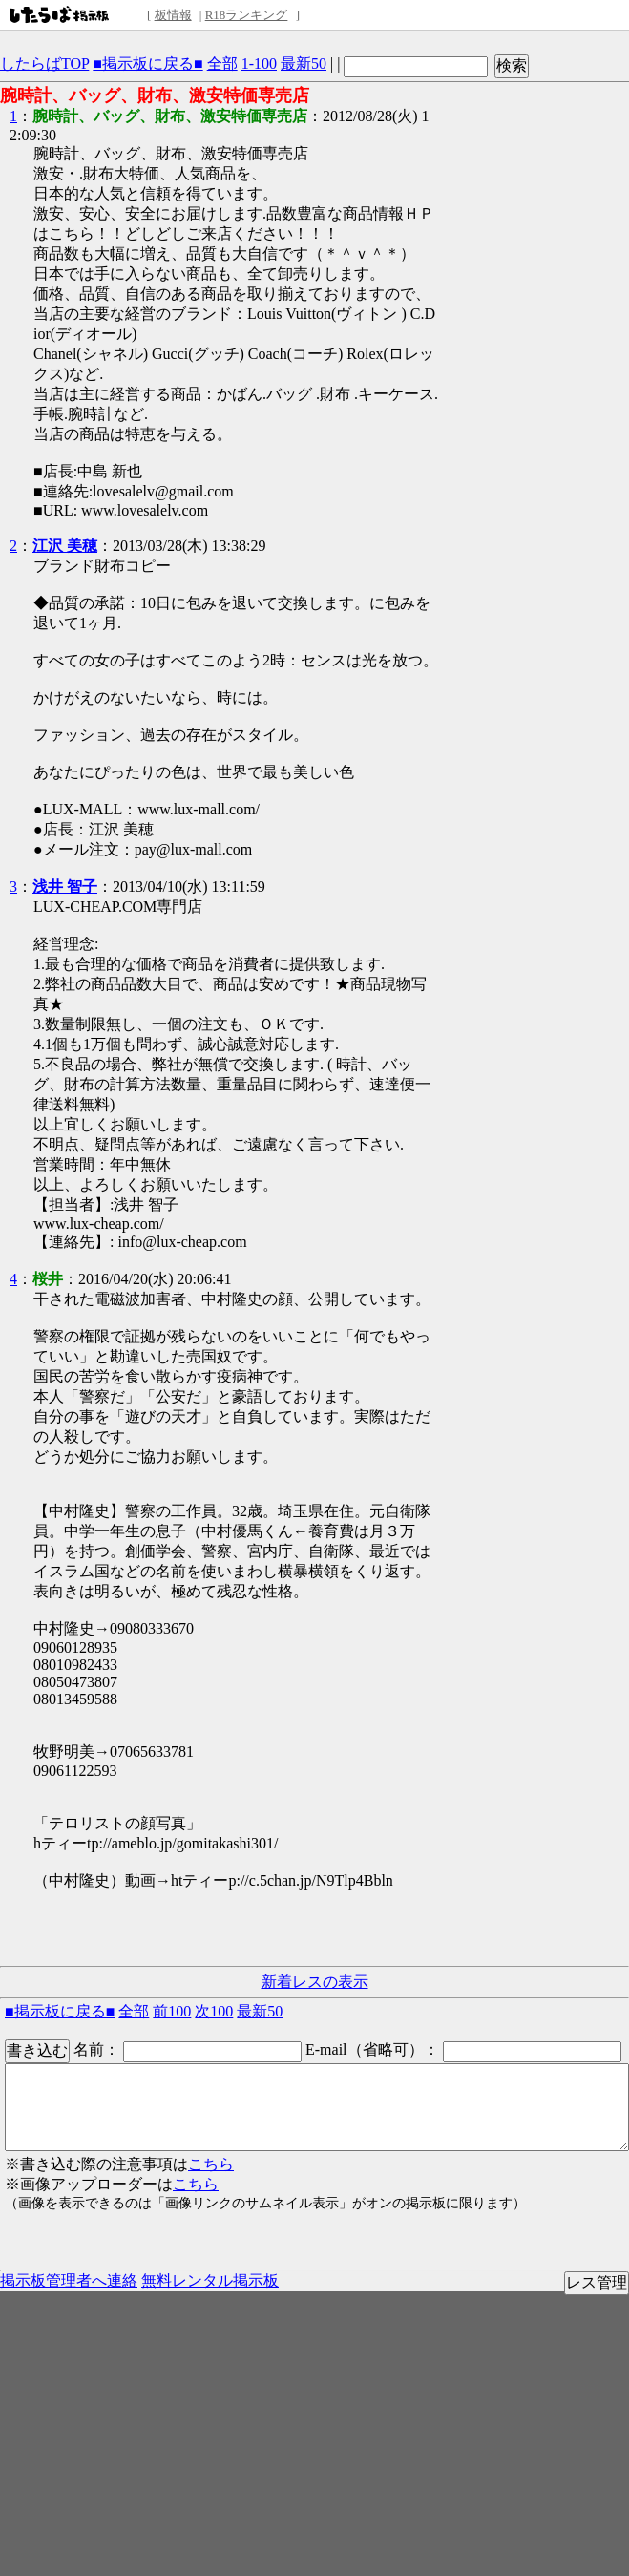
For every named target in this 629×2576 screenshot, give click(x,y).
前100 (172, 2011)
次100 (214, 2011)
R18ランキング (246, 15)
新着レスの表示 (315, 1982)
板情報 (173, 15)
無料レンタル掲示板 (210, 2280)
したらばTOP (44, 63)
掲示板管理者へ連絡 (68, 2280)
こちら (211, 2164)
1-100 (259, 63)
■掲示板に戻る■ (147, 63)
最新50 (303, 63)
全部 (222, 63)
